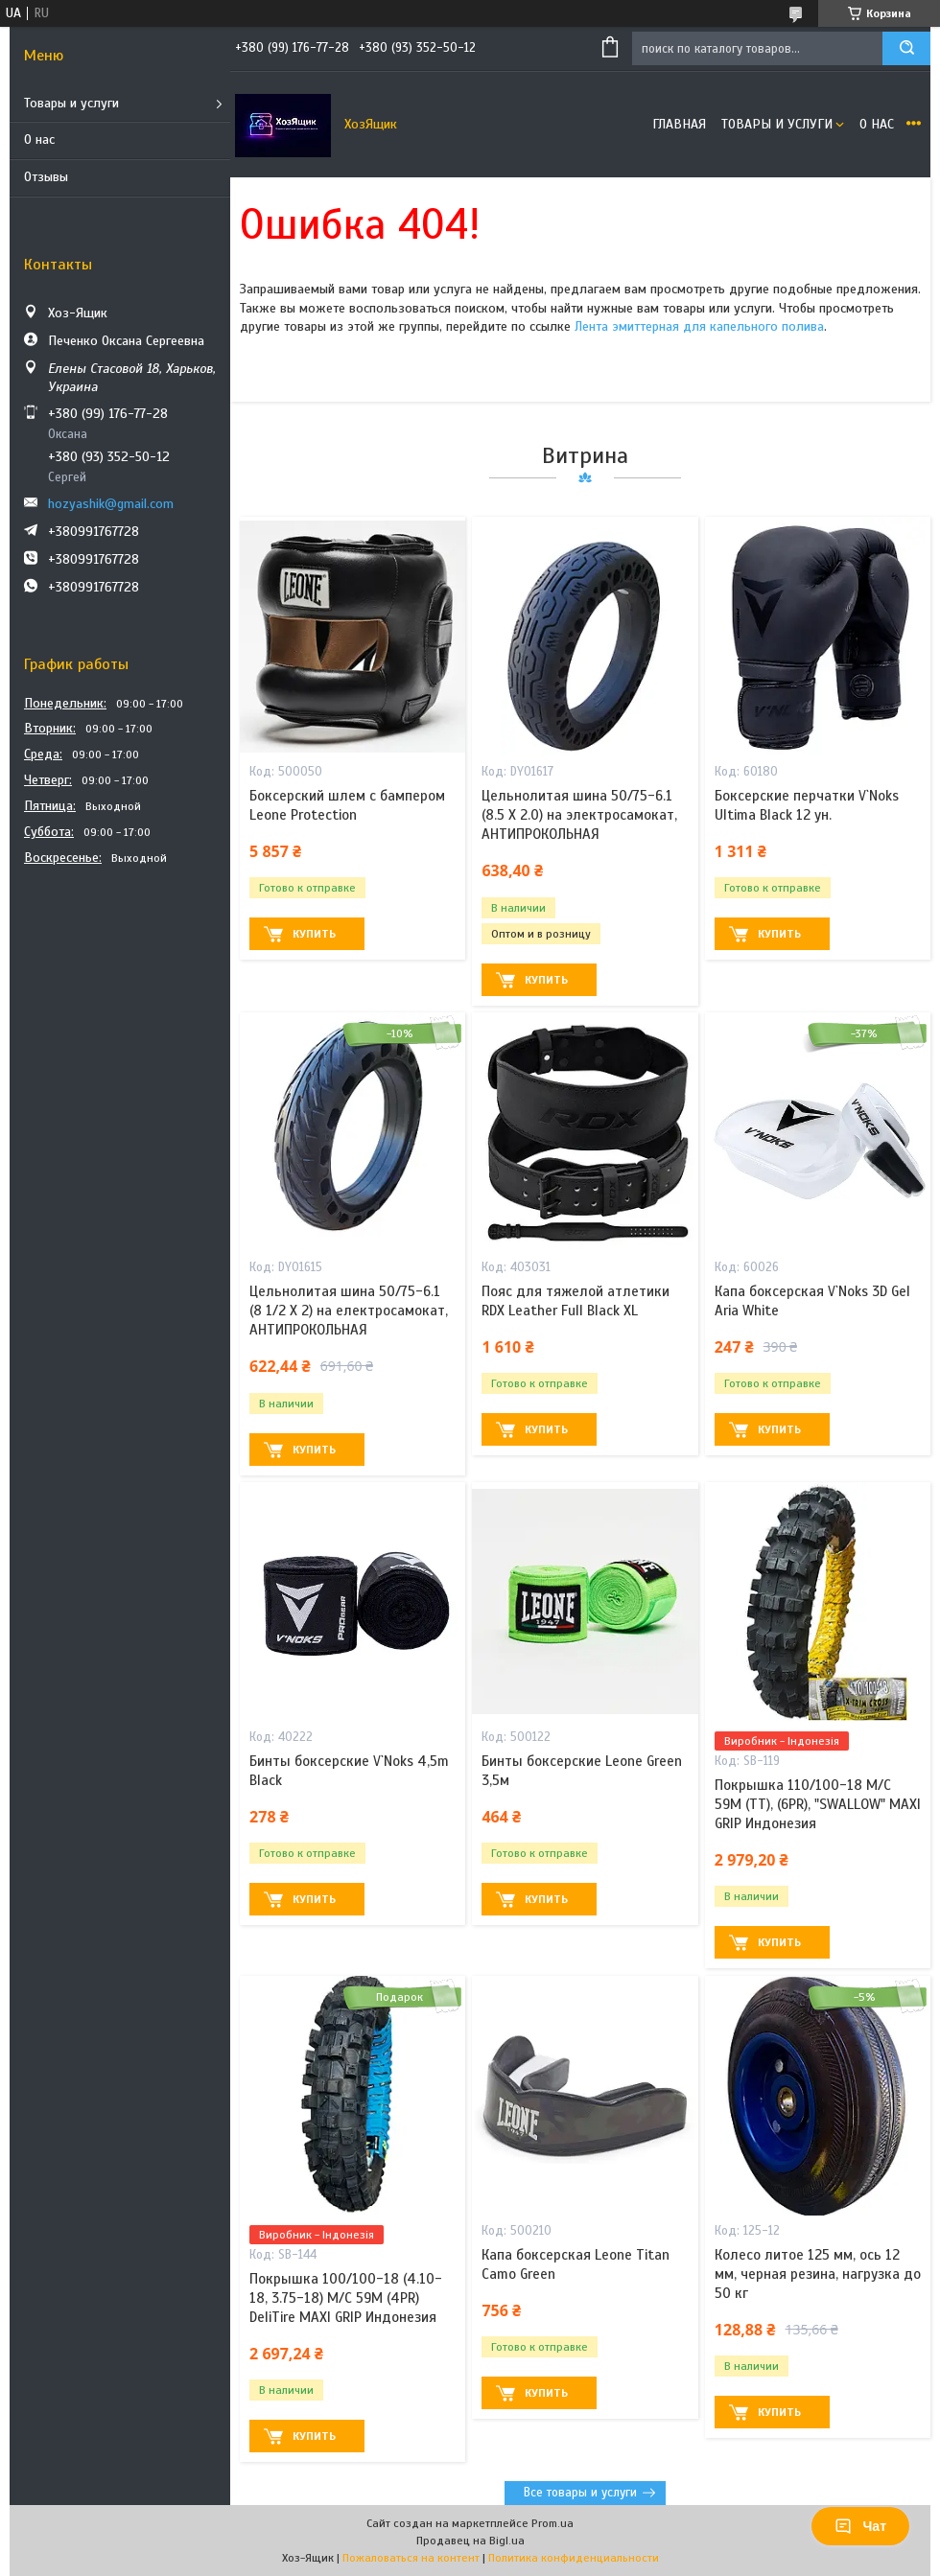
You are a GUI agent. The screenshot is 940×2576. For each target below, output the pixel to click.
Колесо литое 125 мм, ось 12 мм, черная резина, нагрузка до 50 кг (818, 2274)
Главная (679, 124)
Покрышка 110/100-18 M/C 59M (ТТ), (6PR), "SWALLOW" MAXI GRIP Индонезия (818, 1804)
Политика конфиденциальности (573, 2557)
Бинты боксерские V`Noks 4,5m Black (349, 1770)
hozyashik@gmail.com (111, 504)
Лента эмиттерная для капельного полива (699, 326)
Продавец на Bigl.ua (470, 2540)
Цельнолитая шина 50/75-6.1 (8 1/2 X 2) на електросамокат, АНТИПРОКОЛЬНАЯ (348, 1311)
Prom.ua (552, 2523)
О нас (39, 139)
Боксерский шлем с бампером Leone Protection (347, 805)
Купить (314, 933)
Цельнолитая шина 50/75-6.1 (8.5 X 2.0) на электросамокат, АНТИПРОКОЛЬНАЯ (579, 815)
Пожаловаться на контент (411, 2557)
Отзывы (46, 177)
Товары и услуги (71, 103)
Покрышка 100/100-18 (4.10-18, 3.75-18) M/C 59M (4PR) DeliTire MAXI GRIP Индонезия (345, 2298)
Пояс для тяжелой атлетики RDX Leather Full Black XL (576, 1301)
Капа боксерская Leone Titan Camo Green (576, 2264)
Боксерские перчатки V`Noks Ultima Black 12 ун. (807, 805)
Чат (860, 2526)
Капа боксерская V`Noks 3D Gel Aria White (812, 1301)
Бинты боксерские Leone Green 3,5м (582, 1770)
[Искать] (906, 48)
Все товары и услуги (580, 2492)
